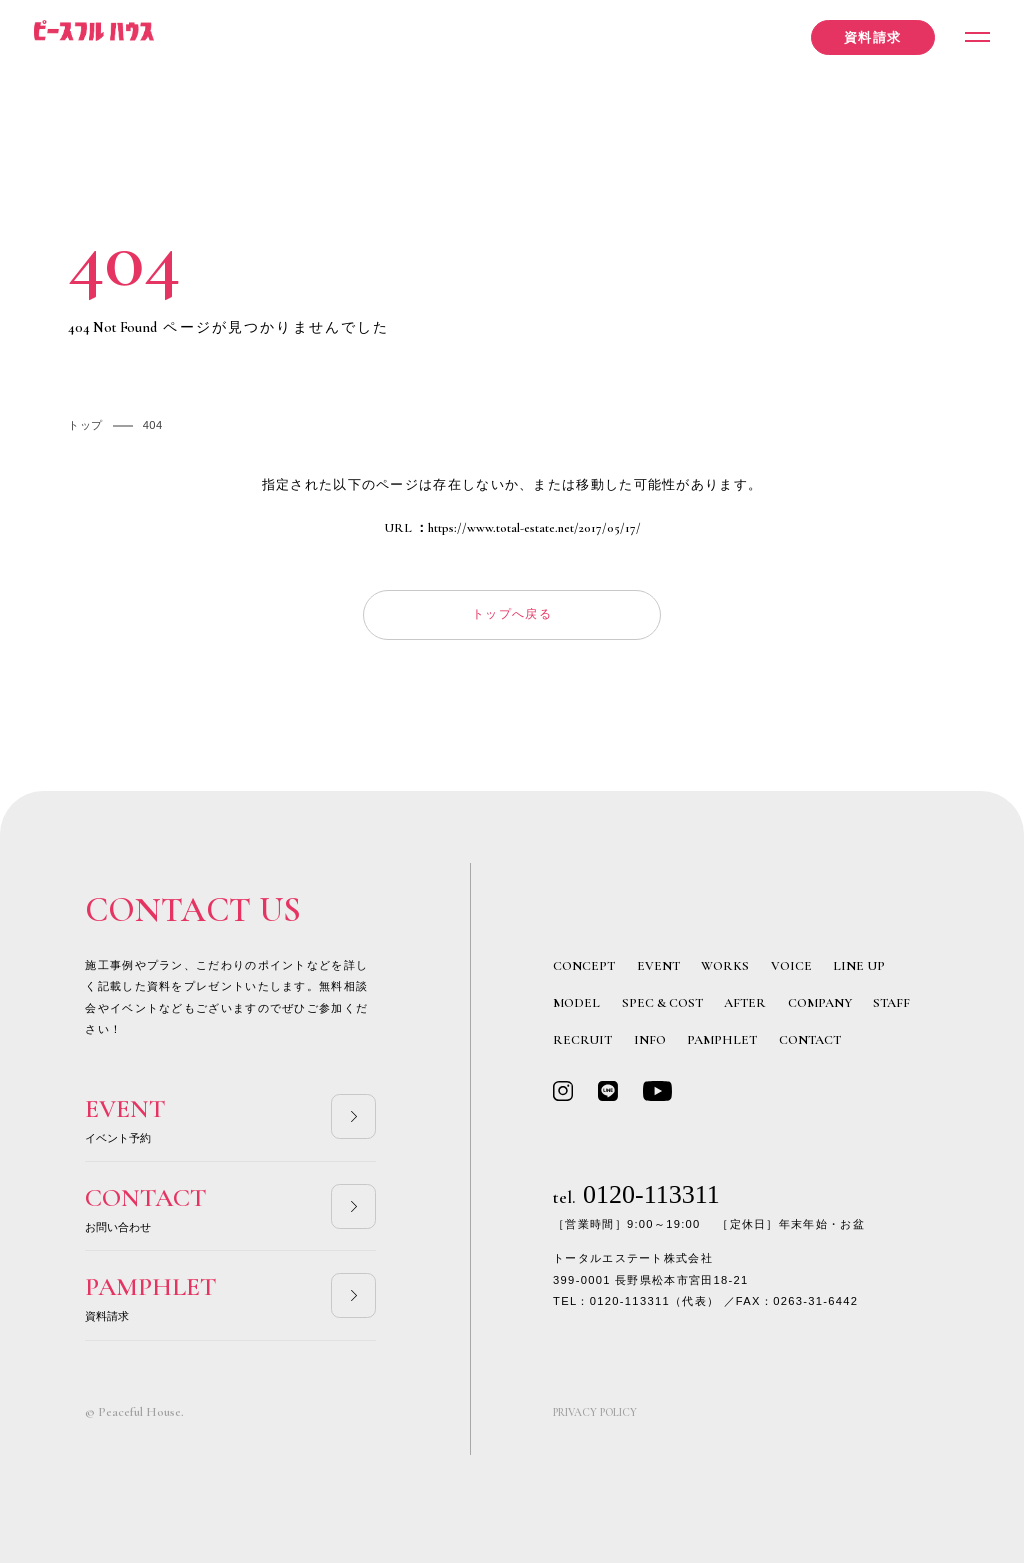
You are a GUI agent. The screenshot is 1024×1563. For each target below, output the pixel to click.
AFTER (745, 1003)
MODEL (576, 1003)
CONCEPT (584, 966)
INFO (650, 1040)
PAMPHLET (722, 1040)
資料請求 (872, 38)
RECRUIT (582, 1040)
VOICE (791, 966)
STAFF (891, 1003)
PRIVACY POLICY (595, 1412)
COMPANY (820, 1003)
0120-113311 (636, 1194)
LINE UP (859, 966)
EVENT (658, 966)
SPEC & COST (662, 1003)
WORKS (725, 966)
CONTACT (810, 1040)
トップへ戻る (512, 614)
